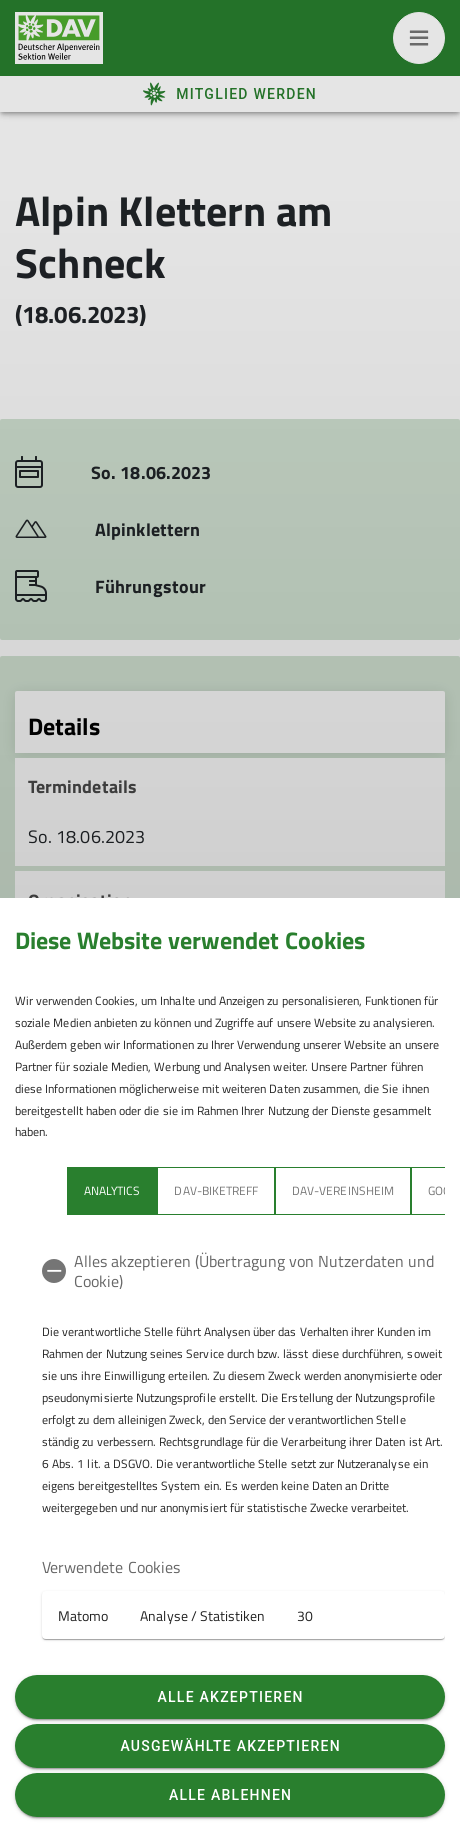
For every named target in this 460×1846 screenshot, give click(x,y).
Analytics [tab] (112, 1190)
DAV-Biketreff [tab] (216, 1190)
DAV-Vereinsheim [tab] (343, 1190)
